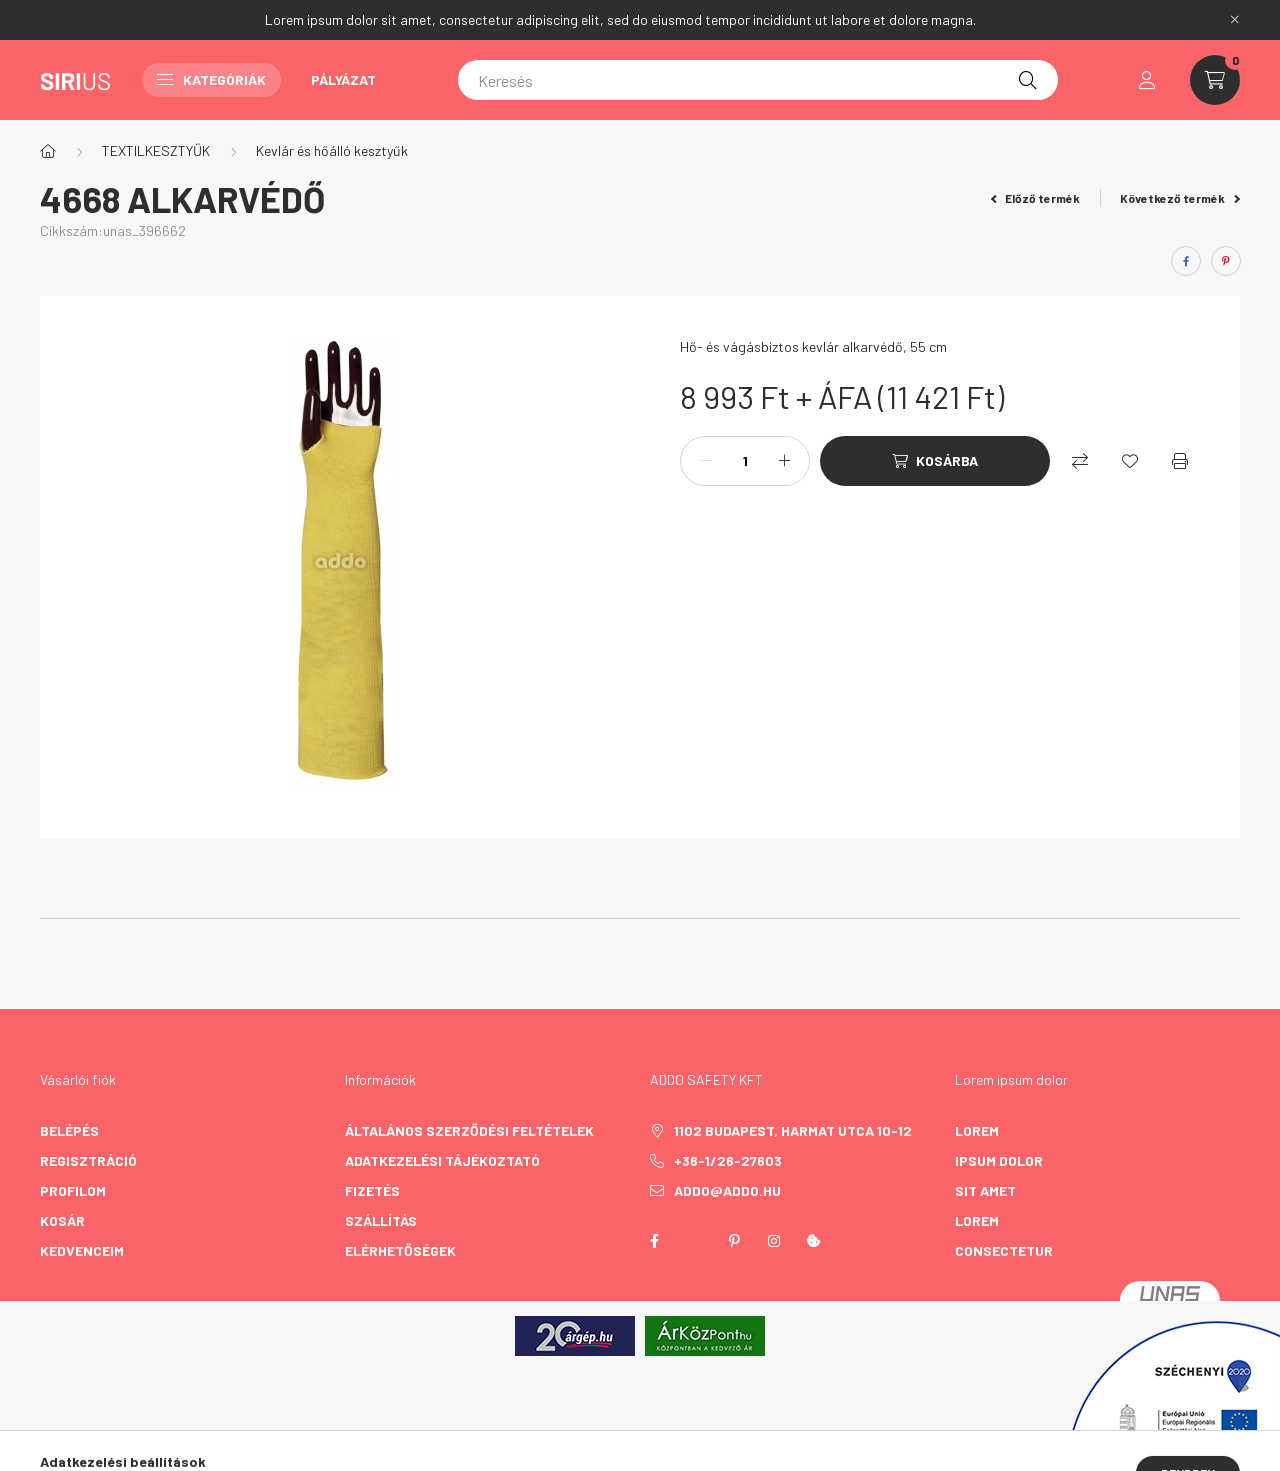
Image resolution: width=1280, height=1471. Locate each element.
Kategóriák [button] (211, 79)
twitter (694, 1241)
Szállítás (381, 1220)
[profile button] (1147, 80)
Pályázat (343, 79)
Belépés (69, 1130)
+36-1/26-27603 (728, 1160)
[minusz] (706, 461)
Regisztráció (88, 1160)
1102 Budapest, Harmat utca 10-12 (793, 1130)
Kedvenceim (82, 1250)
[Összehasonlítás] (1080, 461)
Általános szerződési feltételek (469, 1130)
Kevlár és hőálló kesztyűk (332, 150)
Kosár (62, 1220)
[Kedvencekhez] (1130, 461)
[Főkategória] (48, 151)
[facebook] (1186, 261)
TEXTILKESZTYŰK (156, 150)
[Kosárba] (935, 461)
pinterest (734, 1241)
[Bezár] (1235, 20)
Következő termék (1180, 198)
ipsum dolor (999, 1160)
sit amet (985, 1190)
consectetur (1004, 1250)
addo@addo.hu (727, 1190)
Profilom (73, 1190)
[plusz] (784, 461)
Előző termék (1036, 198)
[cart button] (1215, 80)
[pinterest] (1226, 261)
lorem (977, 1130)
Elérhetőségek (400, 1250)
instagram (774, 1241)
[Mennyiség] (745, 461)
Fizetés (372, 1190)
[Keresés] (758, 80)
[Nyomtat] (1180, 461)
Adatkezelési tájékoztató (442, 1160)
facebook (654, 1241)
